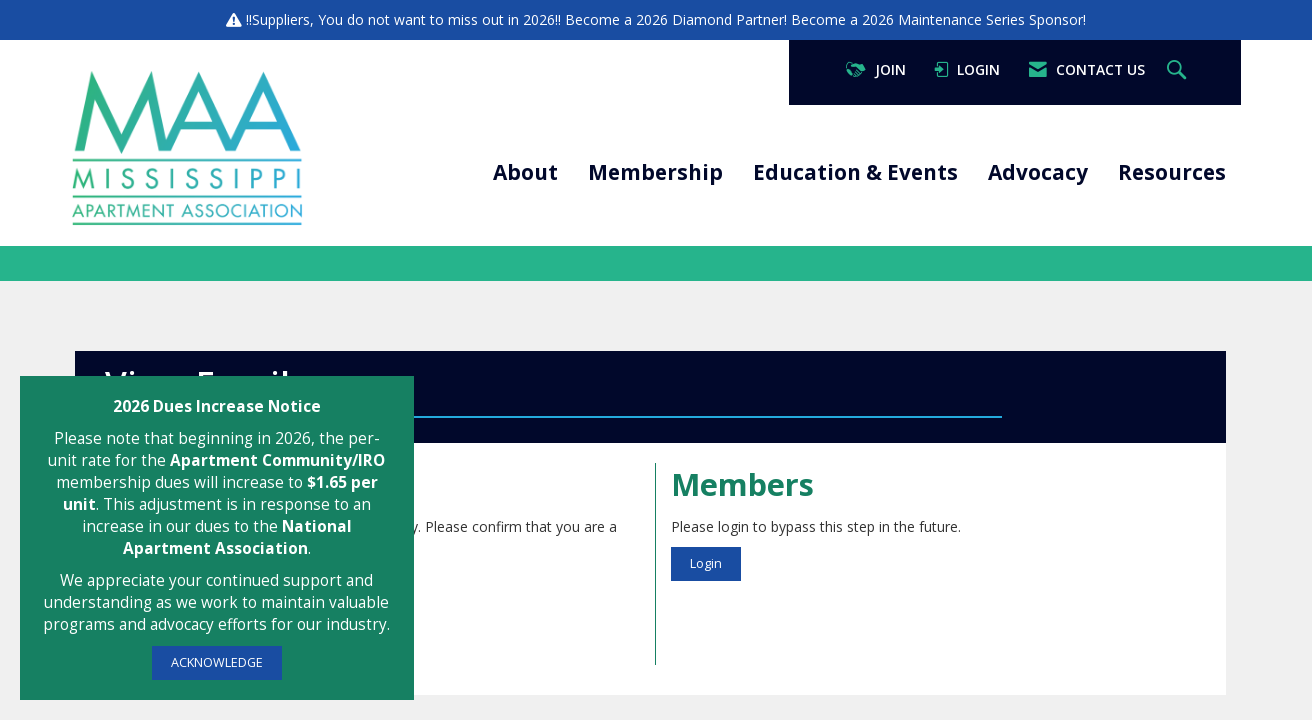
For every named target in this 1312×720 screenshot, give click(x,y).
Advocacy (1038, 172)
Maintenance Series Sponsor (990, 19)
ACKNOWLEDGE (217, 662)
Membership (655, 172)
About (525, 172)
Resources (1172, 172)
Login (706, 563)
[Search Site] (1179, 70)
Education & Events (855, 172)
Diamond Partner (728, 19)
